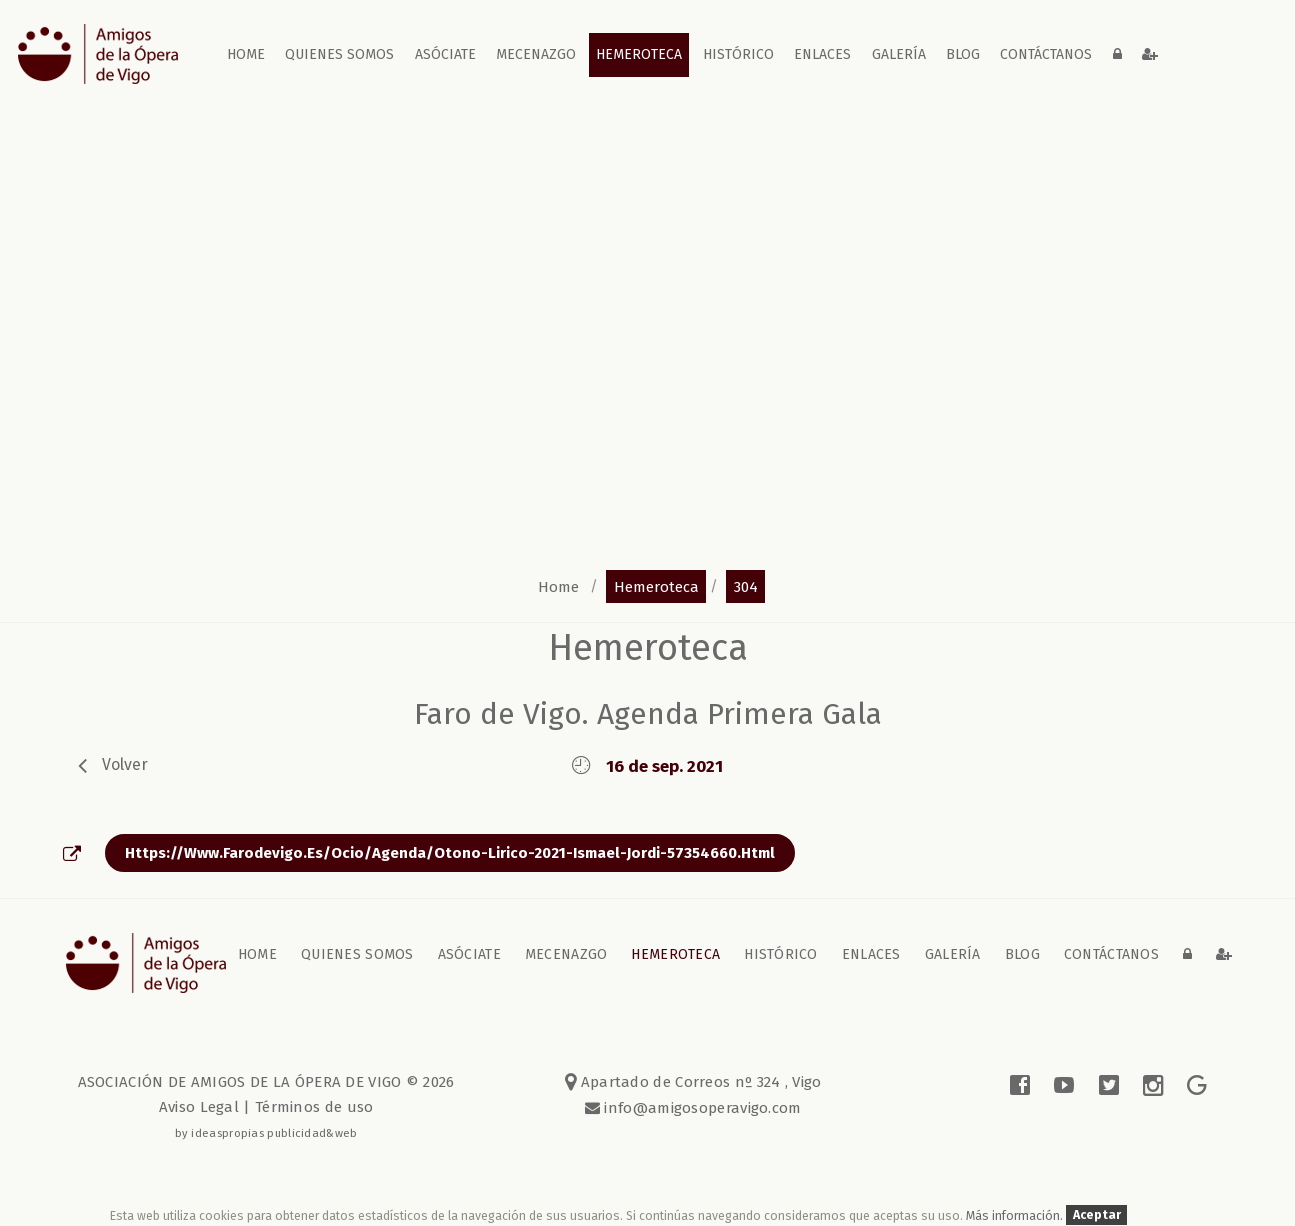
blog (963, 54)
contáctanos (1046, 54)
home (246, 54)
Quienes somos (339, 54)
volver (125, 764)
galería (899, 54)
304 (746, 586)
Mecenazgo (536, 54)
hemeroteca (656, 586)
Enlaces (822, 54)
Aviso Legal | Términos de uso (266, 1107)
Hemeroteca (639, 54)
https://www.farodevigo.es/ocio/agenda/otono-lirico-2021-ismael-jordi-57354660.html (450, 853)
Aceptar (1097, 1215)
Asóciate (445, 54)
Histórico (738, 54)
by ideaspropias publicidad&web (266, 1133)
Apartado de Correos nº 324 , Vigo (693, 1082)
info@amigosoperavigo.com (701, 1108)
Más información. (1016, 1215)
